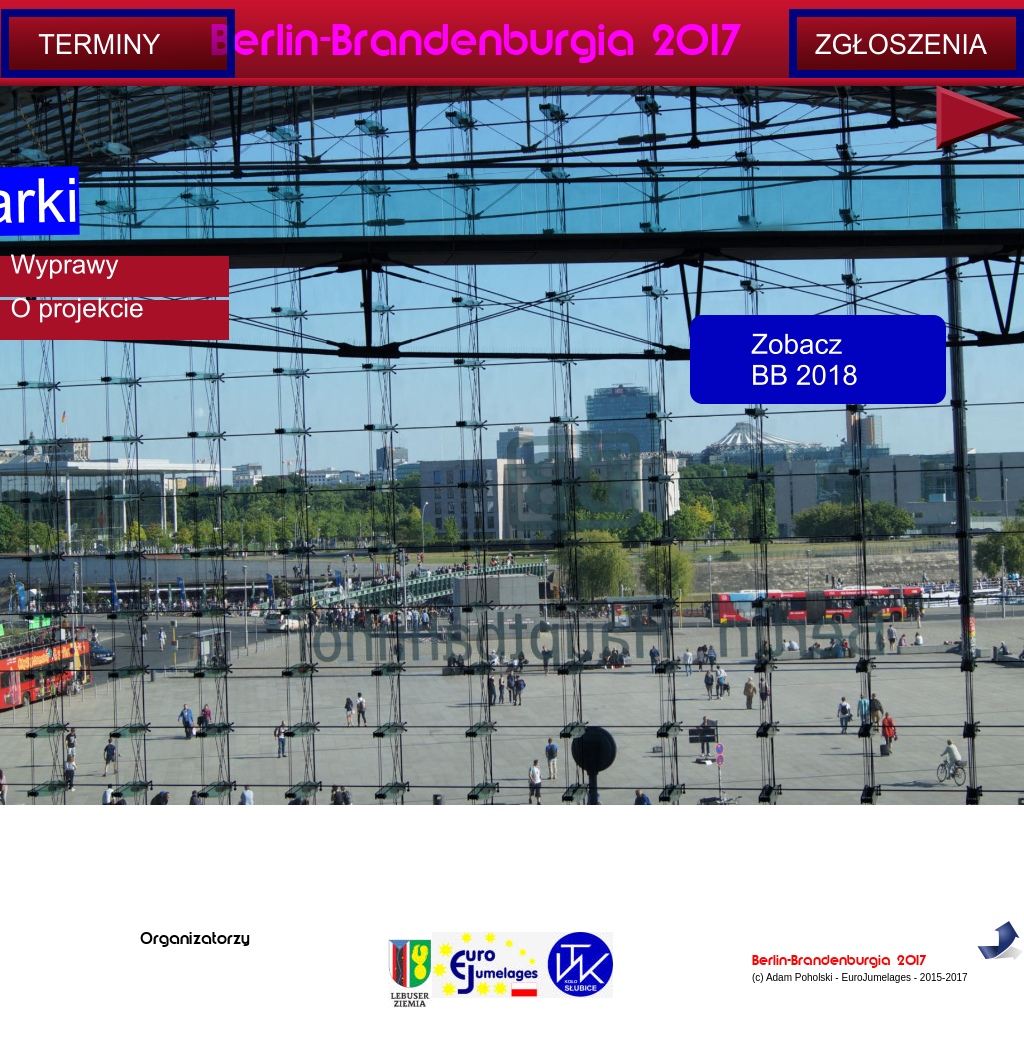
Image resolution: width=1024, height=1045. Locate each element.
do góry (998, 972)
